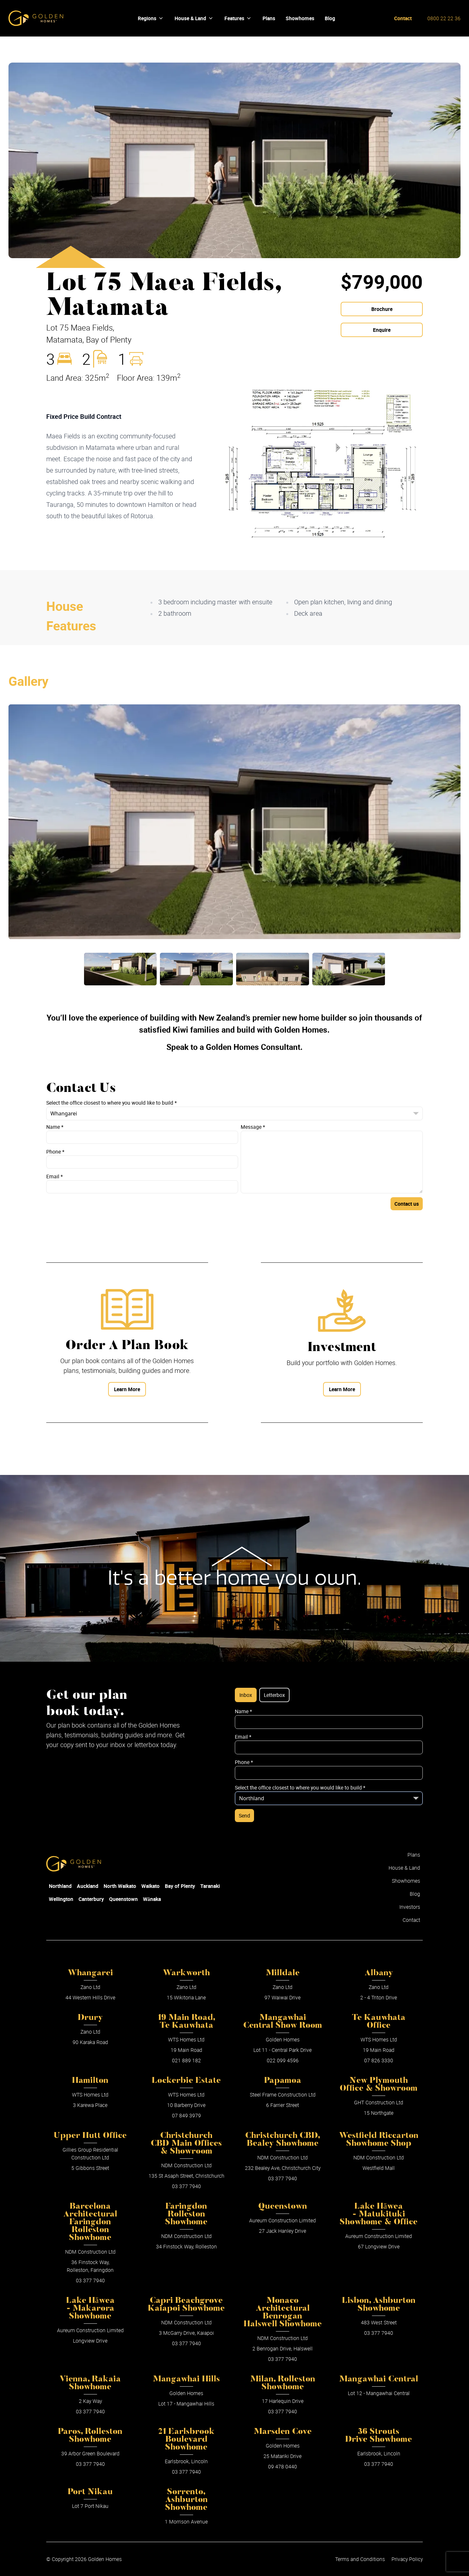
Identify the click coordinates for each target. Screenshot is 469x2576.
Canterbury (91, 1899)
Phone (55, 1151)
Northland (60, 1886)
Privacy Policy (407, 2559)
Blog (415, 1893)
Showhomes (406, 1880)
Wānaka (152, 1899)
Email (54, 1176)
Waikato (150, 1886)
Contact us (406, 1203)
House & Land (194, 18)
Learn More (127, 1389)
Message (253, 1126)
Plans (413, 1854)
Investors (409, 1906)
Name (55, 1126)
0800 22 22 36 (444, 18)
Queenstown (123, 1899)
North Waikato (120, 1886)
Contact (403, 18)
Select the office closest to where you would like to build (111, 1102)
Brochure (381, 309)
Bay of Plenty (180, 1886)
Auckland (87, 1886)
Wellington (61, 1899)
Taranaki (210, 1886)
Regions (151, 18)
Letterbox (274, 1695)
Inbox (245, 1695)
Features (238, 18)
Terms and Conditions (360, 2559)
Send (244, 1815)
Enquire (382, 329)
